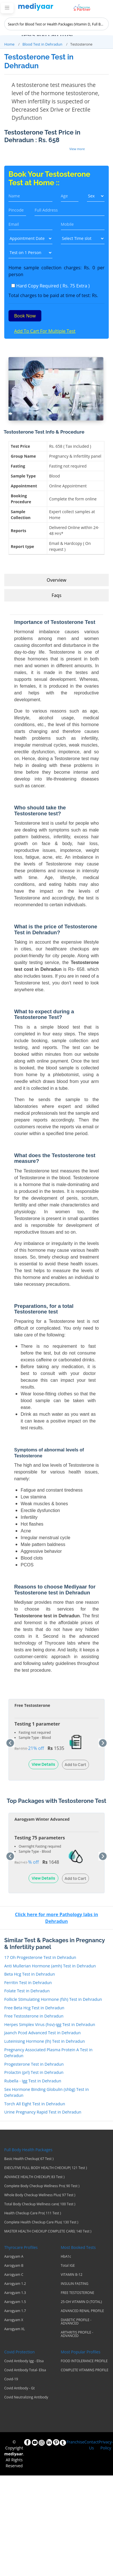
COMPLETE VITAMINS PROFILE (84, 2370)
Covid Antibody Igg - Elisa (24, 2361)
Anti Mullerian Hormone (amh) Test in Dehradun (50, 1966)
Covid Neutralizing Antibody (26, 2397)
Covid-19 (11, 2379)
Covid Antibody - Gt (19, 2388)
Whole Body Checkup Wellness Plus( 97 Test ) (39, 2195)
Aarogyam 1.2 (15, 2283)
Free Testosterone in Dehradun (33, 2016)
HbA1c (66, 2256)
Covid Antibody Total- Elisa (25, 2370)
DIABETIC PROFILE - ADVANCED (76, 2321)
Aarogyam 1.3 (15, 2292)
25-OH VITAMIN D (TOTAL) (81, 2302)
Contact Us (91, 2445)
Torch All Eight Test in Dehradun (34, 2103)
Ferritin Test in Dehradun (28, 1982)
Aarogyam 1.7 (15, 2311)
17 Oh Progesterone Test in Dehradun (40, 1957)
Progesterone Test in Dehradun (34, 2064)
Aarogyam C (13, 2274)
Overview (56, 580)
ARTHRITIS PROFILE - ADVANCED (77, 2334)
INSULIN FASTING (75, 2283)
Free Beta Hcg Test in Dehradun (34, 2007)
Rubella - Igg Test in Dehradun (32, 2081)
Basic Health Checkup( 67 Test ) (29, 2159)
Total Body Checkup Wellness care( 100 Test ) (39, 2204)
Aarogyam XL (14, 2329)
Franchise (75, 2442)
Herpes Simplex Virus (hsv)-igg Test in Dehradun (49, 2024)
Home (9, 44)
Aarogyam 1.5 (15, 2302)
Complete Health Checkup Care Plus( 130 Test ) (41, 2222)
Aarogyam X (13, 2320)
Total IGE (68, 2265)
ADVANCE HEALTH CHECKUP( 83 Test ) (34, 2177)
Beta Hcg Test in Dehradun (29, 1974)
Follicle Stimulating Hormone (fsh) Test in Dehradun (53, 1999)
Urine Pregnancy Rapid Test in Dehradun (42, 2112)
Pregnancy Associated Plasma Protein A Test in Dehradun (48, 2053)
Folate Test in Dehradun (27, 1990)
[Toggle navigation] (7, 8)
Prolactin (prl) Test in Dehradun (33, 2072)
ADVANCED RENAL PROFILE (82, 2311)
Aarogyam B (14, 2265)
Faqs (56, 595)
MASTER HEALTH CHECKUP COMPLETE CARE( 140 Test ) (47, 2231)
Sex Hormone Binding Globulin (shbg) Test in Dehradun (46, 2092)
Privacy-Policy (106, 2445)
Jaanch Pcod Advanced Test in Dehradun (42, 2032)
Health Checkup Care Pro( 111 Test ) (32, 2213)
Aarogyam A (13, 2256)
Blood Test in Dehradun (42, 44)
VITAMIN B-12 (71, 2274)
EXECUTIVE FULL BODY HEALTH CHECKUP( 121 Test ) (45, 2168)
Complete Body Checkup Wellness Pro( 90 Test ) (41, 2186)
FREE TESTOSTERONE (77, 2292)
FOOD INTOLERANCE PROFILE (84, 2361)
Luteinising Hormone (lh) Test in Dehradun (44, 2041)
